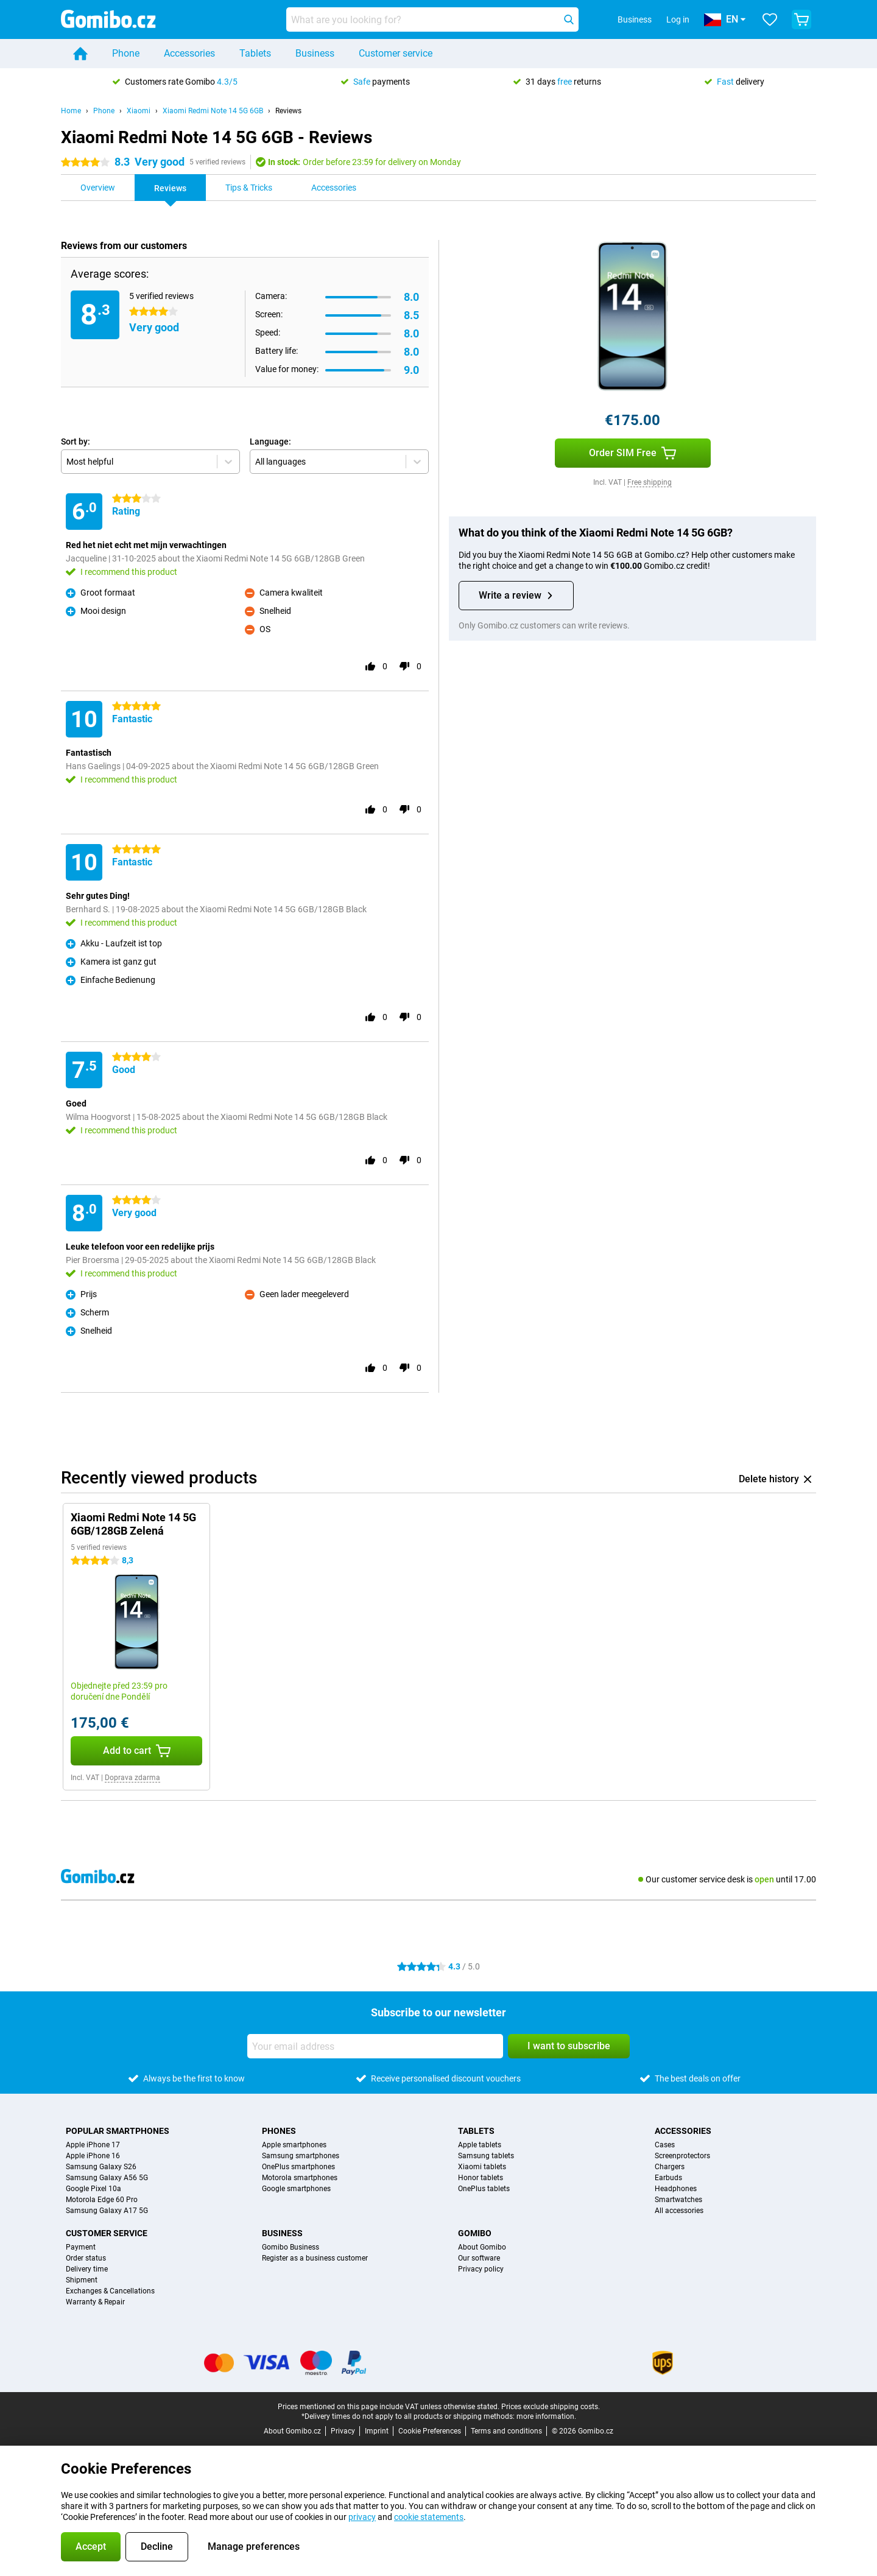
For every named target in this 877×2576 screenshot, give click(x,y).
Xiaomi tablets (482, 2167)
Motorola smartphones (299, 2177)
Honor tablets (480, 2177)
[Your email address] (375, 2046)
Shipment (81, 2280)
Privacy (343, 2431)
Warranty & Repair (95, 2302)
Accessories (189, 53)
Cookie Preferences (429, 2431)
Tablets (255, 53)
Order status (86, 2258)
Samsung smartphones (300, 2156)
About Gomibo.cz (292, 2431)
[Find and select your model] (432, 19)
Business (314, 53)
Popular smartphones (117, 2131)
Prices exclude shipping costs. (550, 2406)
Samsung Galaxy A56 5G (107, 2177)
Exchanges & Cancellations (110, 2291)
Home (71, 111)
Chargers (670, 2167)
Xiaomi (138, 111)
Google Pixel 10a (93, 2188)
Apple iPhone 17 (93, 2145)
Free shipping (649, 482)
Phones (279, 2131)
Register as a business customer (315, 2258)
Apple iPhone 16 (93, 2156)
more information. (546, 2416)
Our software (479, 2258)
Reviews (288, 111)
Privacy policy (481, 2269)
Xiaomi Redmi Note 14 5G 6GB (213, 111)
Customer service (395, 53)
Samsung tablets (486, 2156)
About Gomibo (482, 2247)
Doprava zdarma (132, 1777)
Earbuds (668, 2177)
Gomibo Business (290, 2247)
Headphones (676, 2188)
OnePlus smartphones (298, 2167)
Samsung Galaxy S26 (101, 2167)
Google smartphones (296, 2188)
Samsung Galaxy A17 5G (107, 2210)
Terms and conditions (506, 2431)
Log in (677, 19)
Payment (81, 2247)
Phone (125, 53)
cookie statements (428, 2517)
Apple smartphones (294, 2145)
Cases (665, 2145)
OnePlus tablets (484, 2188)
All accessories (679, 2210)
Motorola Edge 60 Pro (102, 2199)
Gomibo (474, 2233)
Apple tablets (479, 2145)
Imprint (377, 2431)
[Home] (80, 53)
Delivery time (87, 2269)
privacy (362, 2517)
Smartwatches (678, 2199)
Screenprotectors (682, 2156)
